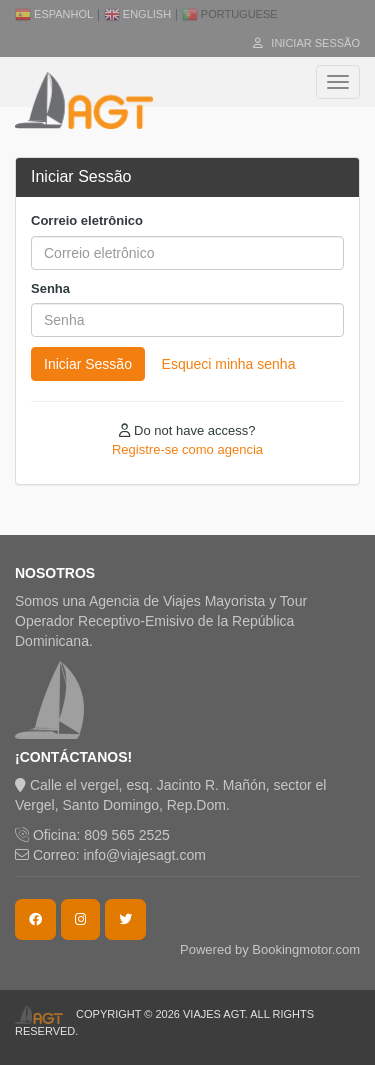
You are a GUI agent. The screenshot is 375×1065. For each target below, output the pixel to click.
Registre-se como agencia (187, 449)
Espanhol (54, 14)
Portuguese (230, 14)
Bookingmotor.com (306, 949)
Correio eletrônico (87, 220)
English (137, 14)
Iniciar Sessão (306, 43)
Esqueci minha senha (229, 364)
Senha (50, 288)
